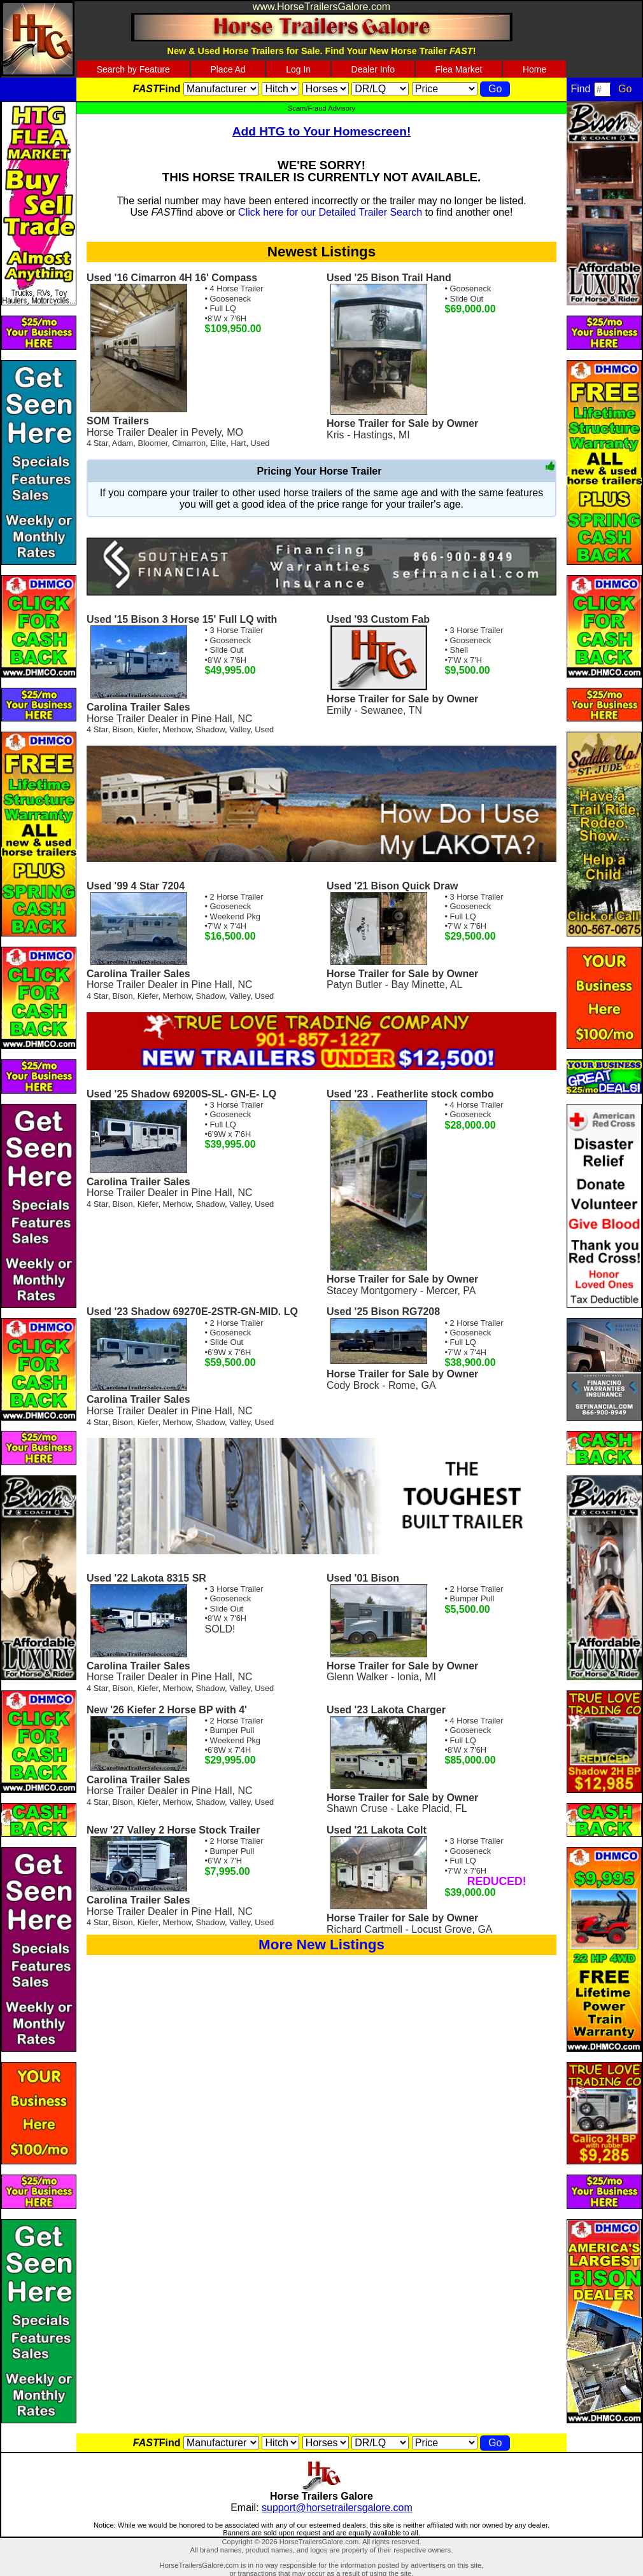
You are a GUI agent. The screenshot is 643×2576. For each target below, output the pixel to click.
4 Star (97, 443)
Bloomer (152, 443)
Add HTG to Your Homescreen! (321, 131)
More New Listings (321, 1945)
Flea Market (459, 69)
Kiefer (148, 729)
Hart (238, 443)
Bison (123, 729)
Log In (298, 69)
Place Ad (227, 69)
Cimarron (189, 443)
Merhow (177, 729)
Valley (239, 729)
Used (260, 443)
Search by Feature (133, 69)
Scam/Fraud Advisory (321, 108)
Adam (122, 443)
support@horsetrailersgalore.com (337, 2507)
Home (534, 69)
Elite (218, 443)
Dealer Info (373, 69)
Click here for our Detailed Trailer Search (330, 212)
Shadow (210, 729)
